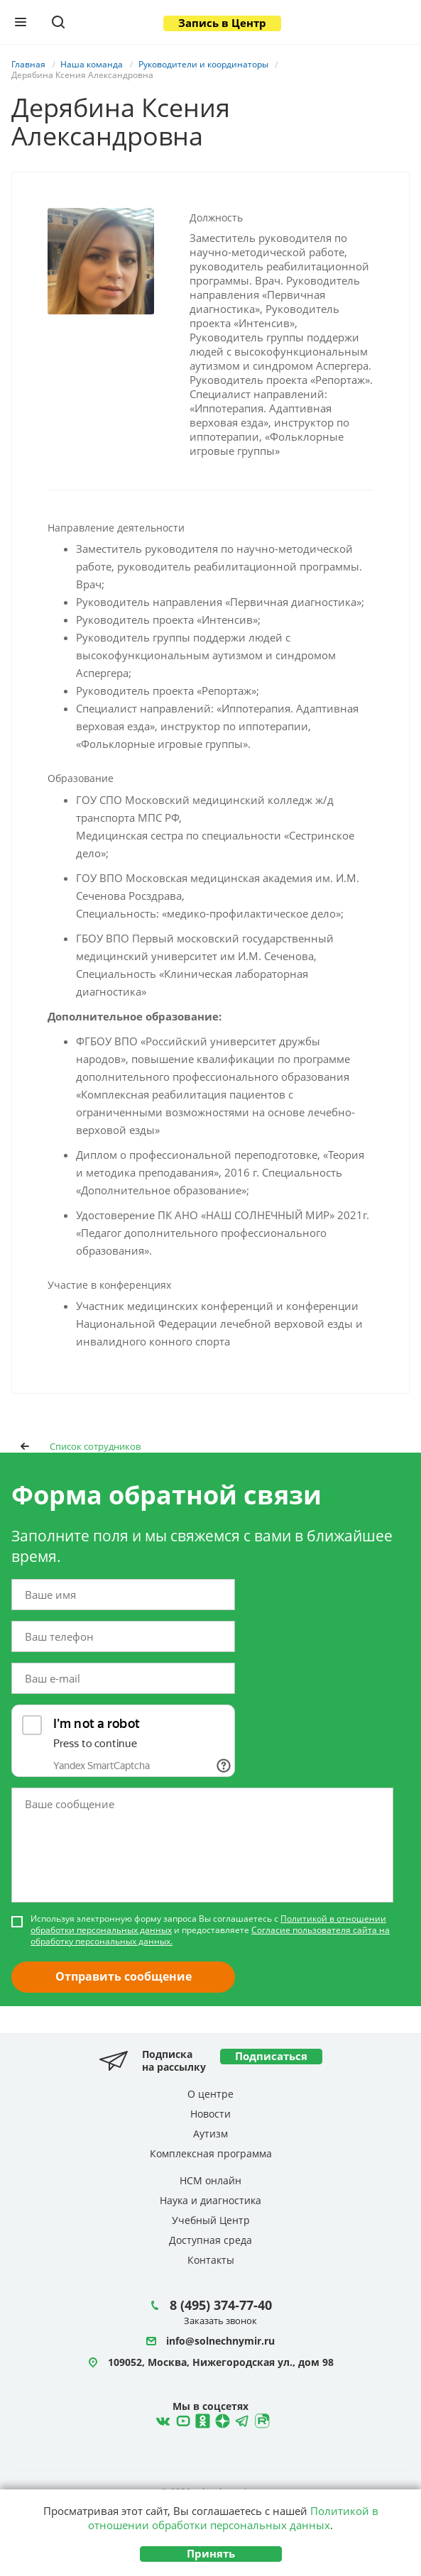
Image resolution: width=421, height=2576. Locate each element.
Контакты (210, 2260)
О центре (210, 2094)
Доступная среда (210, 2240)
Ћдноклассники (201, 2419)
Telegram (221, 2419)
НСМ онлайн (210, 2180)
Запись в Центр (222, 23)
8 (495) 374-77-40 (221, 2304)
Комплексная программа (211, 2153)
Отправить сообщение (123, 1976)
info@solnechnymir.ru (220, 2341)
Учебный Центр (211, 2220)
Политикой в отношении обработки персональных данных (233, 2518)
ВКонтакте (161, 2419)
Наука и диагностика (210, 2200)
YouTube (181, 2419)
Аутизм (210, 2133)
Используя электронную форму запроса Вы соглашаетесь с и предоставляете (210, 1930)
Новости (210, 2113)
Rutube (260, 2419)
